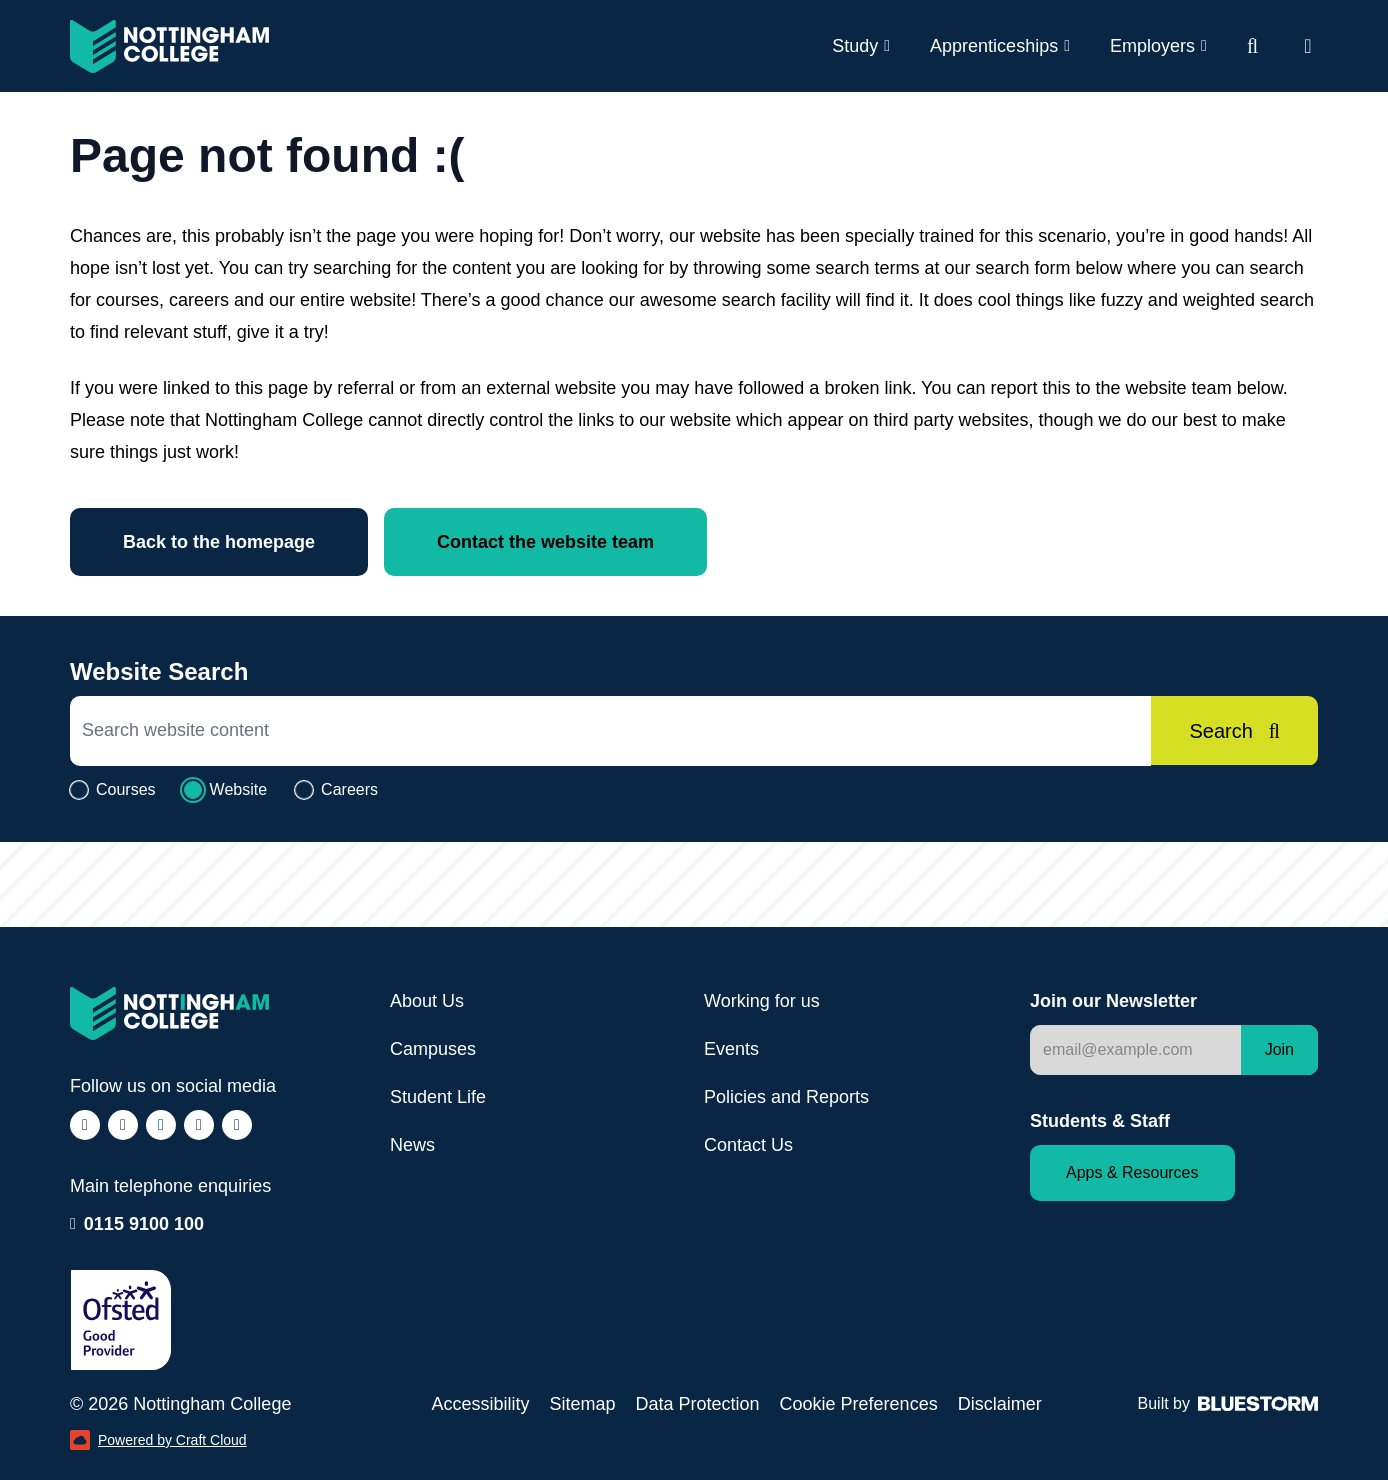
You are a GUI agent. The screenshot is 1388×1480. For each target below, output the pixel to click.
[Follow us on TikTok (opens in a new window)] (161, 1125)
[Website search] (1252, 46)
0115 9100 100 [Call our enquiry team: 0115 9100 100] (144, 1224)
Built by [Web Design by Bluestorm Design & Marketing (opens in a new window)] (1228, 1403)
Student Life (438, 1097)
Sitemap (582, 1404)
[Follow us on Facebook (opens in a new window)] (85, 1125)
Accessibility (480, 1404)
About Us (427, 1001)
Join (1279, 1049)
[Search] (1225, 731)
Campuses (433, 1049)
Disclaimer (1000, 1404)
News (412, 1145)
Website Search (159, 671)
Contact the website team (566, 542)
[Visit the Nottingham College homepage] (169, 46)
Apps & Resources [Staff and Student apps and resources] (1132, 1172)
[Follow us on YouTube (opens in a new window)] (237, 1125)
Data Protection (697, 1404)
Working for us (762, 1001)
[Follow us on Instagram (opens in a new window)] (123, 1125)
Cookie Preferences (859, 1404)
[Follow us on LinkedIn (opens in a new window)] (199, 1125)
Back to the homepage (226, 542)
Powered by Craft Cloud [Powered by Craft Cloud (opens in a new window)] (158, 1440)
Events (731, 1049)
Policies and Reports (786, 1097)
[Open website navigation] (1308, 46)
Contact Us (748, 1145)
